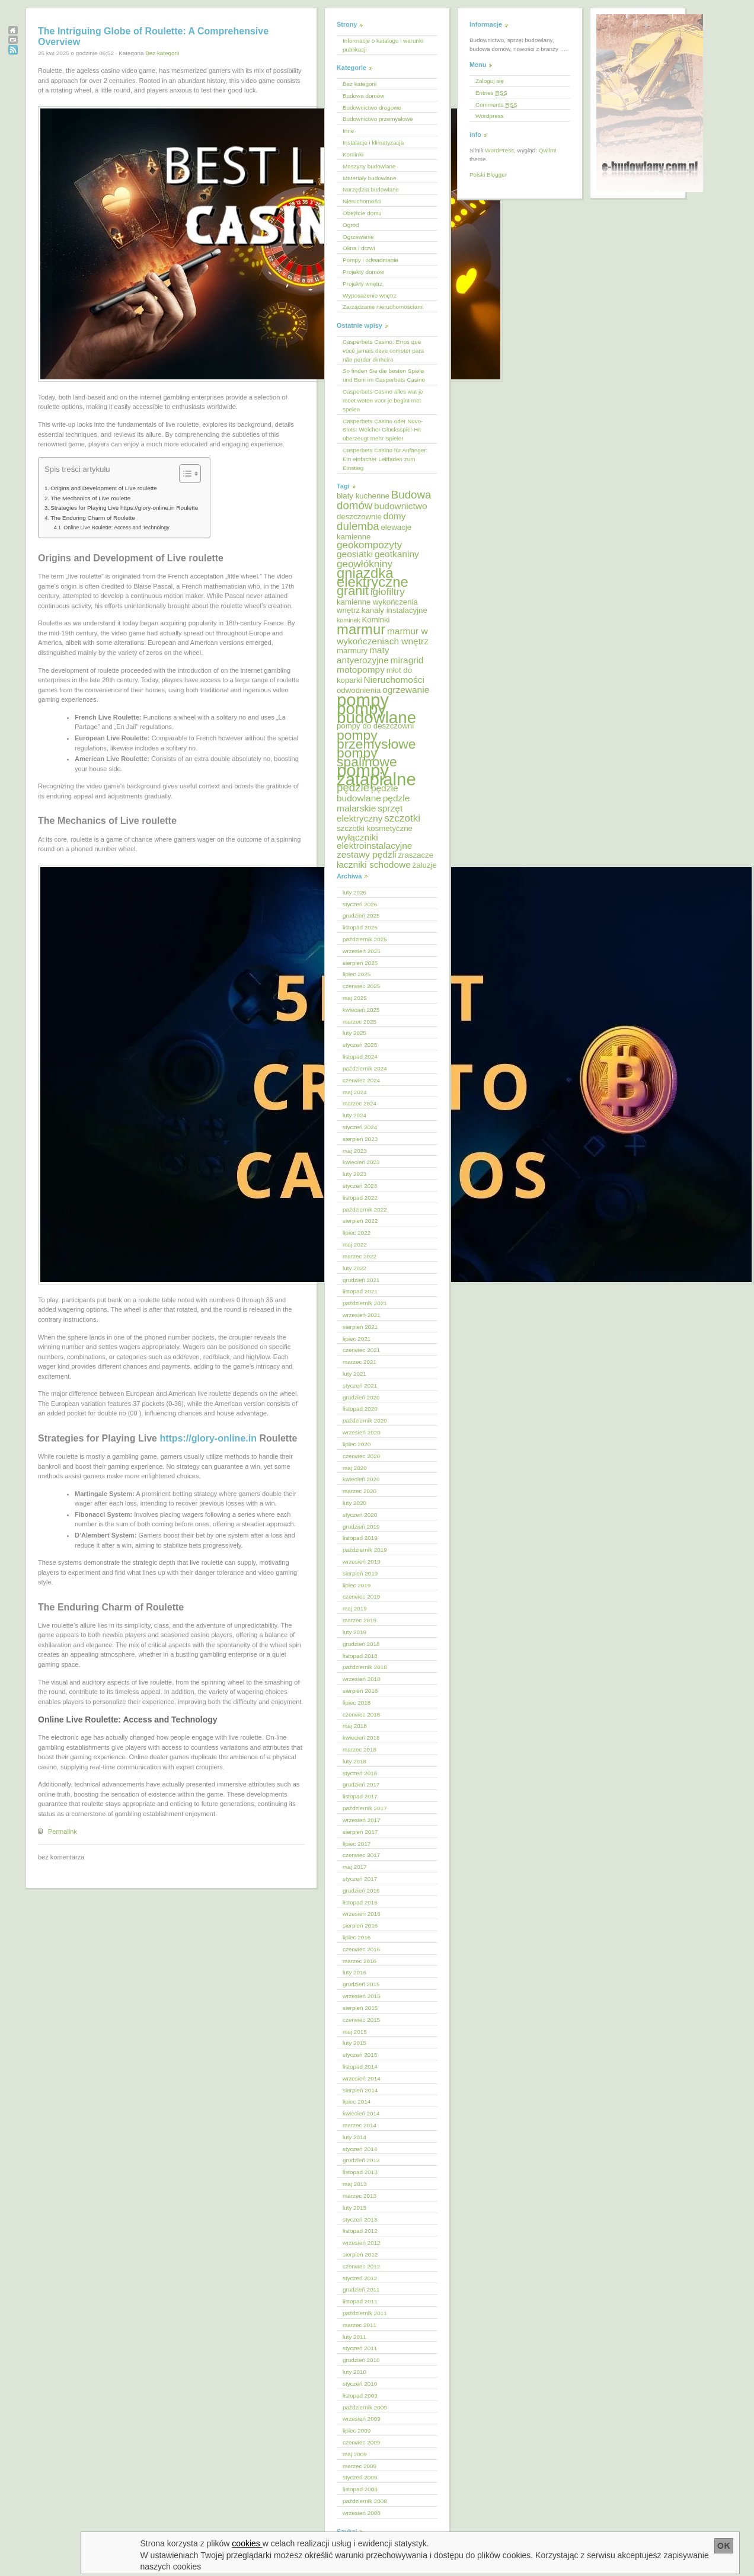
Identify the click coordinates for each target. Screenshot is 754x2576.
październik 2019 (365, 1549)
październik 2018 (365, 1667)
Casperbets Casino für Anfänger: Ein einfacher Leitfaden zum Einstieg (385, 459)
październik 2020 (365, 1420)
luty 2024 (354, 1115)
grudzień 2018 (361, 1644)
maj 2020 (355, 1468)
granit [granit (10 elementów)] (353, 590)
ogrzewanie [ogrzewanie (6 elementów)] (405, 690)
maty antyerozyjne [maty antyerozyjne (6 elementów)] (363, 655)
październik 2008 (365, 2501)
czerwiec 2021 (361, 1350)
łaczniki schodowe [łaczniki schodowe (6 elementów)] (374, 864)
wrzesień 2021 (362, 1315)
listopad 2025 (360, 927)
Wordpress (489, 116)
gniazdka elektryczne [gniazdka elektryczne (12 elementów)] (372, 577)
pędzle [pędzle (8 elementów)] (353, 787)
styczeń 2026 (360, 904)
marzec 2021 (359, 1362)
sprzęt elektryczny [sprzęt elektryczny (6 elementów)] (369, 813)
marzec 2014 (359, 2125)
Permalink (62, 1831)
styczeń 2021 (360, 1385)
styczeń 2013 (360, 2219)
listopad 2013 (360, 2172)
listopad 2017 (360, 1796)
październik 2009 (365, 2407)
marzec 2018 (359, 1749)
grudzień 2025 (361, 915)
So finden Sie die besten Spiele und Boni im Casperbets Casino (384, 375)
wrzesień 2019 (362, 1561)
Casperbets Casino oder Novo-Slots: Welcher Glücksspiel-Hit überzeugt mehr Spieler (383, 430)
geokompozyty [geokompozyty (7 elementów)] (369, 545)
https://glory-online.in (208, 1438)
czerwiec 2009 (361, 2442)
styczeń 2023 (360, 1185)
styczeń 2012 (360, 2278)
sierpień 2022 (360, 1220)
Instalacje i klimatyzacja (373, 142)
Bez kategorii (162, 53)
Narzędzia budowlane (371, 189)
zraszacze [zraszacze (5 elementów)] (415, 855)
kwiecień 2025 (361, 1009)
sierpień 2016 (360, 1925)
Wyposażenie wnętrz (370, 295)
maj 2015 (355, 2031)
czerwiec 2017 (361, 1855)
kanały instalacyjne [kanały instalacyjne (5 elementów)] (394, 610)
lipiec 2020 (356, 1444)
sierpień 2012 (360, 2254)
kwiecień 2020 (361, 1479)
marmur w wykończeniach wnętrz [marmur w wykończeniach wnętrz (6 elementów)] (383, 636)
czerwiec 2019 (361, 1596)
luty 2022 (354, 1268)
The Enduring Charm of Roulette (92, 517)
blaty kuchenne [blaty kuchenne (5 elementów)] (363, 495)
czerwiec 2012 (361, 2266)
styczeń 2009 (360, 2477)
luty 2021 (354, 1373)
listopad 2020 (360, 1408)
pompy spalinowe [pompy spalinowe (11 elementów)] (367, 757)
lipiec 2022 (356, 1232)
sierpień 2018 (360, 1690)
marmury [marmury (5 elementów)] (352, 650)
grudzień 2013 (361, 2160)
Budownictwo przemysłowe (378, 119)
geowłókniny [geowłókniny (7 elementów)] (364, 564)
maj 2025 (355, 998)
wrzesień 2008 (362, 2513)
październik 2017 (365, 1808)
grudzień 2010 (361, 2360)
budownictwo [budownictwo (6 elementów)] (400, 506)
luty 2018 (354, 1761)
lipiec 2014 (356, 2101)
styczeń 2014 (360, 2149)
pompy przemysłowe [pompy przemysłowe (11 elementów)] (376, 739)
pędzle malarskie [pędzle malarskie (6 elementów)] (373, 803)
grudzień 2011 (361, 2289)
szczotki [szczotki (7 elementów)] (402, 818)
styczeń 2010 (360, 2383)
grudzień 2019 (361, 1526)
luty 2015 (354, 2043)
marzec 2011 (359, 2325)
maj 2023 (355, 1151)
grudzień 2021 (361, 1280)
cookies (247, 2543)
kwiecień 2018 (361, 1737)
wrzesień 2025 (362, 951)
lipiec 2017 (356, 1843)
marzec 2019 (359, 1620)
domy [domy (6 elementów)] (395, 516)
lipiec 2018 (356, 1702)
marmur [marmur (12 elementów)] (361, 629)
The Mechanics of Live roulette (90, 498)
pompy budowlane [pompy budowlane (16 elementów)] (376, 713)
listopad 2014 (360, 2066)
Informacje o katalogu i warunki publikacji (383, 45)
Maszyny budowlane (369, 166)
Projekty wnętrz (363, 283)
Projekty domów (363, 272)
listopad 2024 (360, 1056)
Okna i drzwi (359, 248)
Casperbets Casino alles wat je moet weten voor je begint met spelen (383, 400)
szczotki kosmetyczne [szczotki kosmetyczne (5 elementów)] (375, 828)
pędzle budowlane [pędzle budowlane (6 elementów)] (367, 793)
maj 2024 (355, 1092)
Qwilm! (548, 150)
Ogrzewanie (358, 237)
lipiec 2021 (356, 1338)
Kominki (353, 154)
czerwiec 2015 (361, 2019)
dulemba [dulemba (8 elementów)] (358, 526)
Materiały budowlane (370, 178)
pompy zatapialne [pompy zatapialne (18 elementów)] (376, 774)
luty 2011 (354, 2337)
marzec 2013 (359, 2196)
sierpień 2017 (360, 1832)
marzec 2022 (359, 1256)
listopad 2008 (360, 2489)
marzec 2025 (359, 1021)
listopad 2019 (360, 1538)
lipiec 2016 (356, 1937)
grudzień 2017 (361, 1784)
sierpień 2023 (360, 1139)
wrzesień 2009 (362, 2418)
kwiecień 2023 (361, 1162)
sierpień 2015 (360, 2008)
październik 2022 (365, 1209)
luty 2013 (354, 2207)
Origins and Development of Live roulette (103, 488)
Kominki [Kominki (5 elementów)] (375, 619)
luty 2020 (354, 1503)
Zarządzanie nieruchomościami (383, 306)
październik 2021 (365, 1303)
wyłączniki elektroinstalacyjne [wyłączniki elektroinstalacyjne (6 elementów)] (374, 841)
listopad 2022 (360, 1197)
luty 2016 (354, 1972)
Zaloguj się (489, 81)
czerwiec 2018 (361, 1714)
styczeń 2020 (360, 1514)
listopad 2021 (360, 1291)
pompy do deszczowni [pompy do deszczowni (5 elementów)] (375, 725)
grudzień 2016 (361, 1890)
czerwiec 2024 (361, 1080)
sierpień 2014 (360, 2090)
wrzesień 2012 (362, 2242)
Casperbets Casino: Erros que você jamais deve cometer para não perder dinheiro (383, 350)
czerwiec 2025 (361, 986)
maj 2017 (355, 1867)
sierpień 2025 (360, 963)
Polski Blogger (488, 174)
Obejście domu (362, 213)
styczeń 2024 (360, 1127)
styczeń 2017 (360, 1878)
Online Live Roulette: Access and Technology (116, 527)
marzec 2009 (359, 2466)
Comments (496, 104)
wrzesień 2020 (362, 1432)
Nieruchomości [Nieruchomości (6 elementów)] (393, 680)
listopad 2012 (360, 2230)
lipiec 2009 (356, 2430)
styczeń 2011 (360, 2348)
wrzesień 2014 (362, 2078)
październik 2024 (365, 1068)
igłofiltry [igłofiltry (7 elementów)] (387, 591)
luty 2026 (354, 892)
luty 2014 (354, 2137)
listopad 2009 (360, 2395)
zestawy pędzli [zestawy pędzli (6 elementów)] (367, 854)
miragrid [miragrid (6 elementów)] (407, 660)
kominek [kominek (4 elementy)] (348, 620)
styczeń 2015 (360, 2054)
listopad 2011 (360, 2301)
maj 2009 (355, 2454)
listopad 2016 (360, 1902)
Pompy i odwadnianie (370, 260)
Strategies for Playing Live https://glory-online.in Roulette (124, 507)
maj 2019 (355, 1608)
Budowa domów (363, 95)
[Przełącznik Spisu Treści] (184, 474)
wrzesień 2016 (362, 1913)
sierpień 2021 (360, 1327)
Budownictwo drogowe (372, 107)
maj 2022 (355, 1244)
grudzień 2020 (361, 1397)
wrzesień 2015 (362, 1996)
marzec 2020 (359, 1491)
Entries (491, 93)
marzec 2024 (359, 1103)
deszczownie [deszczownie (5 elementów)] (359, 516)
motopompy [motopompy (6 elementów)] (361, 669)
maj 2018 (355, 1725)
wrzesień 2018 (362, 1679)
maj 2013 (355, 2184)
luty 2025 (354, 1033)
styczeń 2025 (360, 1044)
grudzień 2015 (361, 1984)
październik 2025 (365, 939)
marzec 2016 (359, 1961)
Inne (348, 130)
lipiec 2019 (356, 1585)
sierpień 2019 (360, 1573)
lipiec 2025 (356, 974)
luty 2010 (354, 2372)
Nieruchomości (362, 201)
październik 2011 (365, 2313)
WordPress (499, 150)
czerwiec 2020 (361, 1456)
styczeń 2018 (360, 1773)
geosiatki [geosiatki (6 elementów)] (355, 554)
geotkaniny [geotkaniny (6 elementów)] (397, 554)
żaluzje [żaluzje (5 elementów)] (425, 865)
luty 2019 (354, 1632)
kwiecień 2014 (361, 2113)
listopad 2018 (360, 1656)
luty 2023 (354, 1174)
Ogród (351, 225)
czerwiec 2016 (361, 1949)
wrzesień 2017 (362, 1820)
